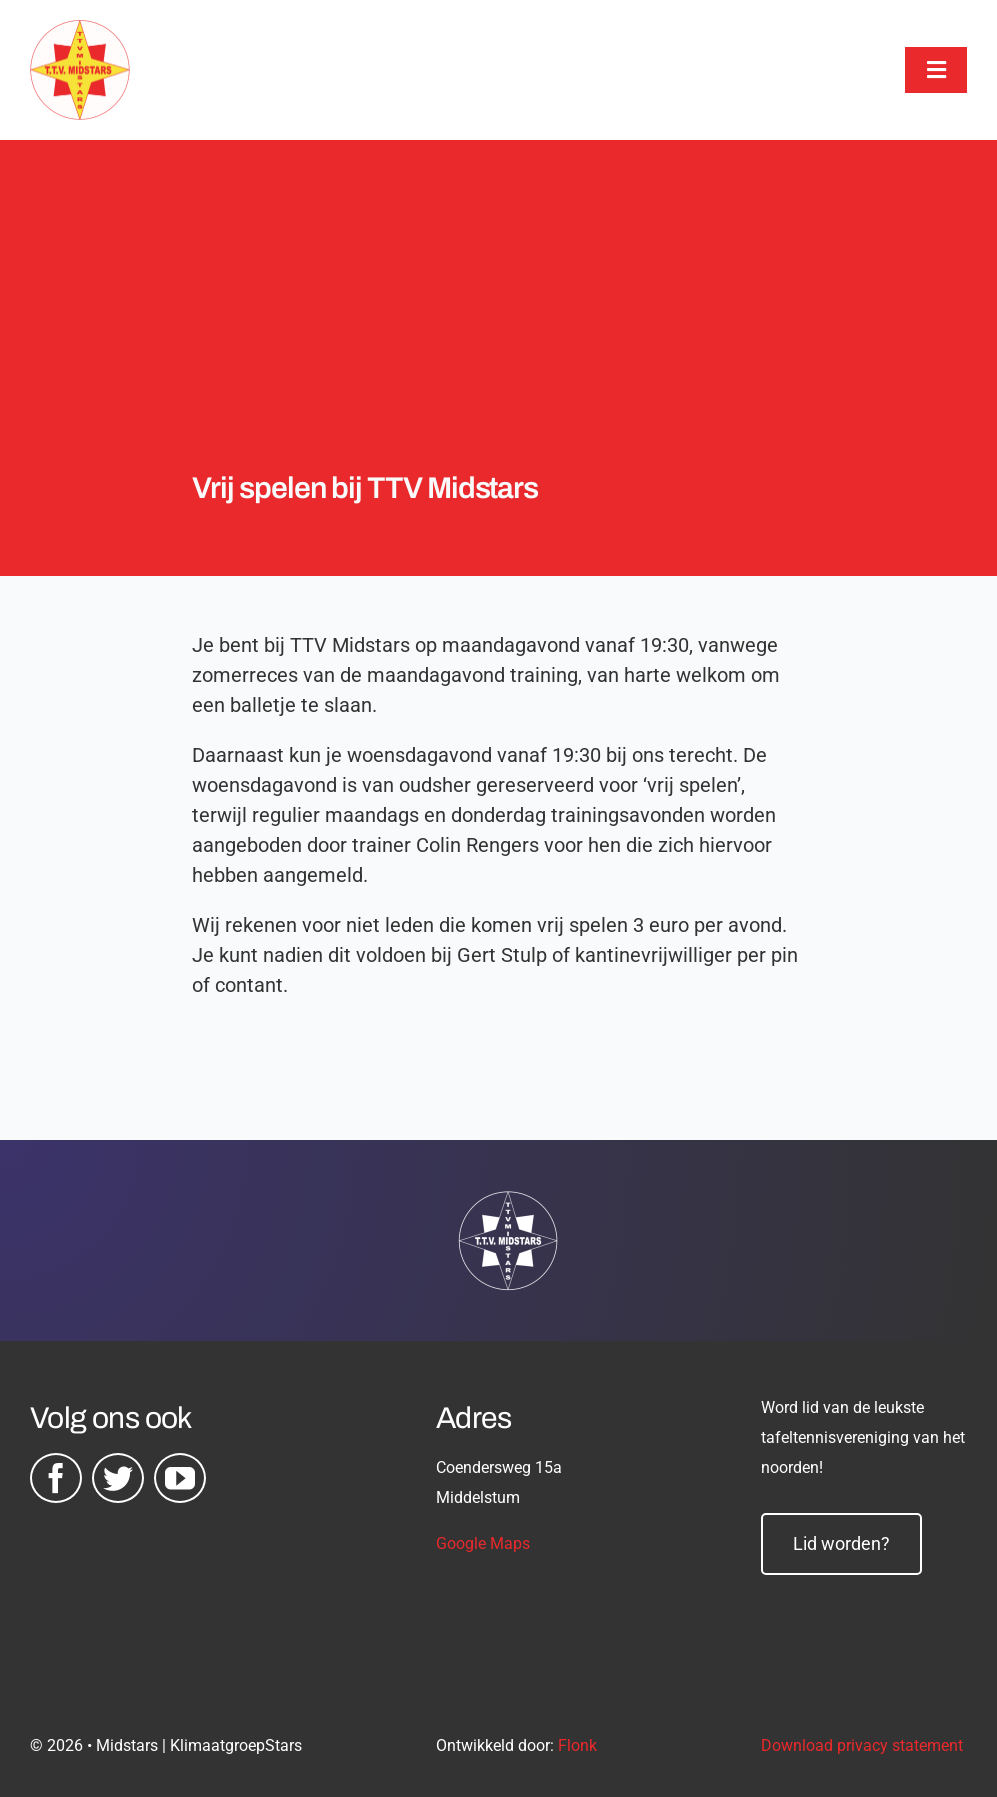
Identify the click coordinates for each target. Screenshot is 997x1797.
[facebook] (56, 1478)
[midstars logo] (80, 30)
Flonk (577, 1745)
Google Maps (483, 1543)
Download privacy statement (862, 1745)
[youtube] (180, 1478)
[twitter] (118, 1478)
